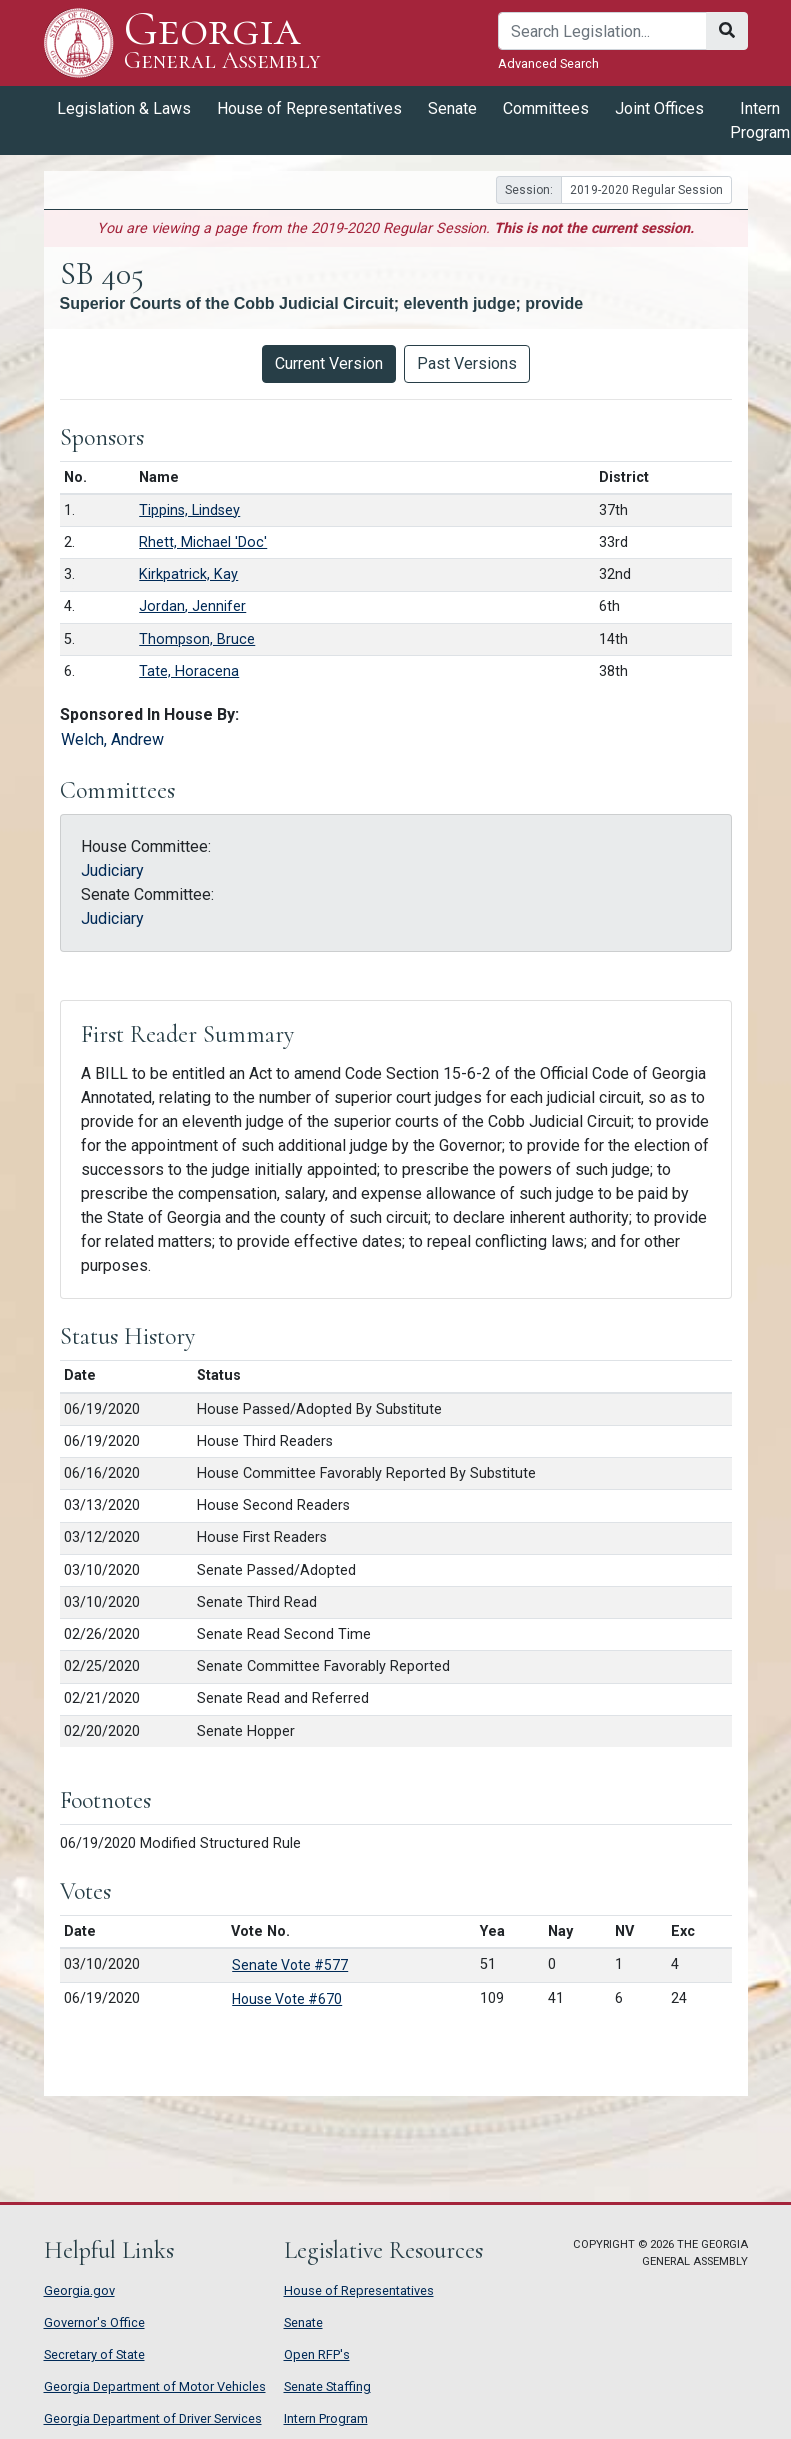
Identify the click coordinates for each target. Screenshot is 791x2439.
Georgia (222, 42)
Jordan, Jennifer (192, 606)
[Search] (602, 31)
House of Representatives (309, 108)
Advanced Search (548, 63)
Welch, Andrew (112, 739)
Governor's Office (94, 2322)
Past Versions (467, 363)
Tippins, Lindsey (189, 510)
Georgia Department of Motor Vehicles (155, 2386)
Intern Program (326, 2418)
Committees (546, 108)
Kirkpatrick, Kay (188, 574)
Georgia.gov (79, 2290)
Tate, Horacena (189, 671)
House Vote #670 (287, 1999)
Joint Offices (659, 108)
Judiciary (112, 870)
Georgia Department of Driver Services (153, 2418)
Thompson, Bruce (197, 639)
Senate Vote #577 (290, 1965)
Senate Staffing (327, 2386)
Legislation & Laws (124, 108)
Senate (452, 108)
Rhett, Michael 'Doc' (203, 542)
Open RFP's (317, 2354)
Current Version (329, 363)
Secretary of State (94, 2354)
